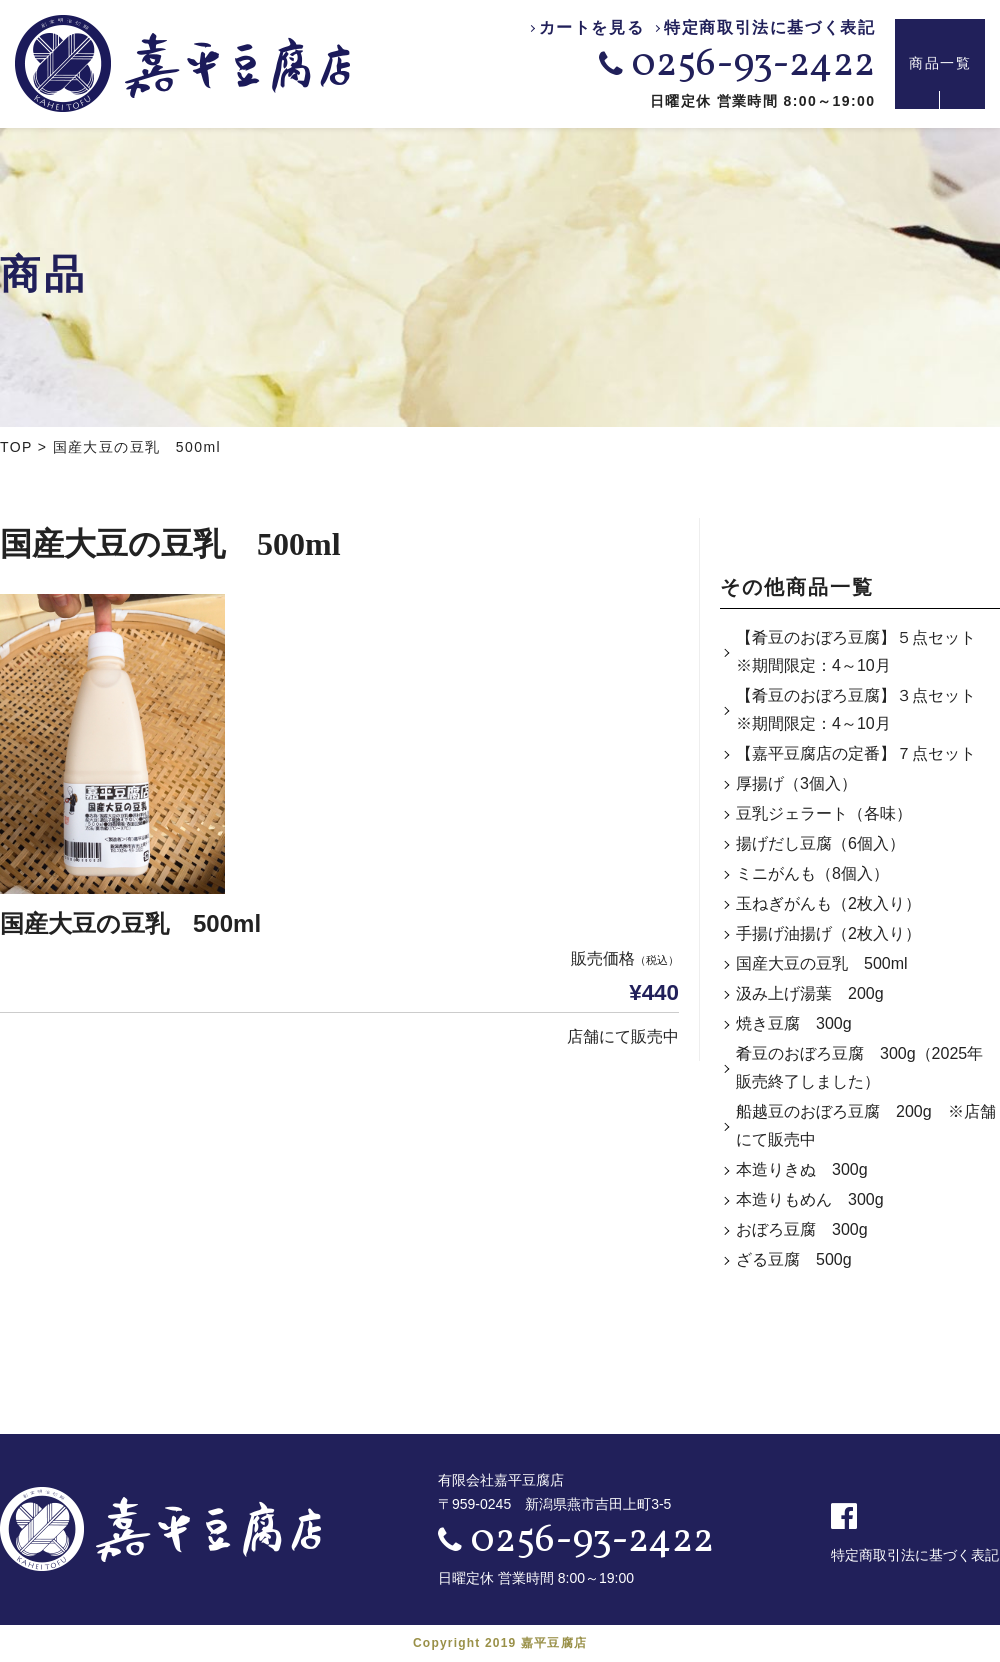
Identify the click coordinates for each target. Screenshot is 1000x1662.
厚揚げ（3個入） (796, 783)
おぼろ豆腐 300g (802, 1229)
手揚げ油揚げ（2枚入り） (828, 933)
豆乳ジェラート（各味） (824, 813)
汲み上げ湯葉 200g (810, 993)
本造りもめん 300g (810, 1199)
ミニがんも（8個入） (812, 873)
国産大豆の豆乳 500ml (822, 963)
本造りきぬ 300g (802, 1169)
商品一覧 (940, 64)
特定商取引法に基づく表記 (769, 28)
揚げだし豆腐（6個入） (820, 843)
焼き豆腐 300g (794, 1023)
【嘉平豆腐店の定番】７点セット (856, 753)
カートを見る (592, 28)
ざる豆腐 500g (794, 1259)
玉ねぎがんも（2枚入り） (828, 903)
